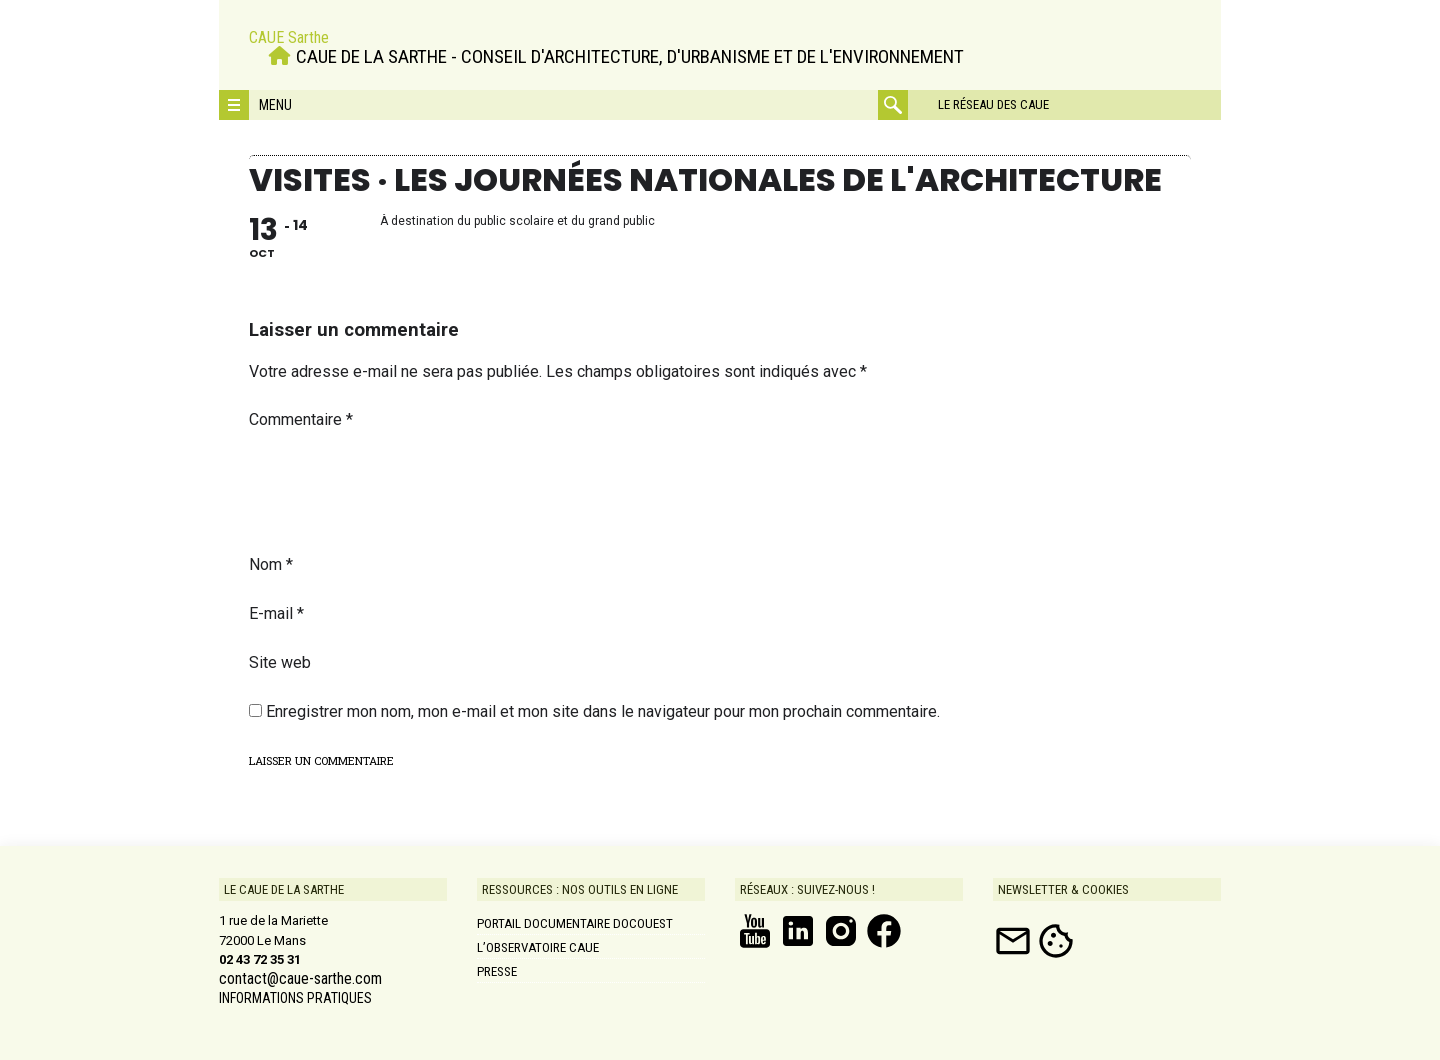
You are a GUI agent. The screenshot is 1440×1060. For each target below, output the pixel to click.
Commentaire (301, 419)
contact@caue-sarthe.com (300, 979)
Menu (275, 105)
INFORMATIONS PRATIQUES (295, 998)
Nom (271, 564)
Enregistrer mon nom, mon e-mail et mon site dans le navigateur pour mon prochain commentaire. (603, 711)
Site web (280, 662)
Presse (497, 971)
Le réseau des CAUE (993, 104)
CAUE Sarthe (289, 37)
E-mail (276, 613)
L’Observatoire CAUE (538, 947)
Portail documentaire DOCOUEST (575, 923)
